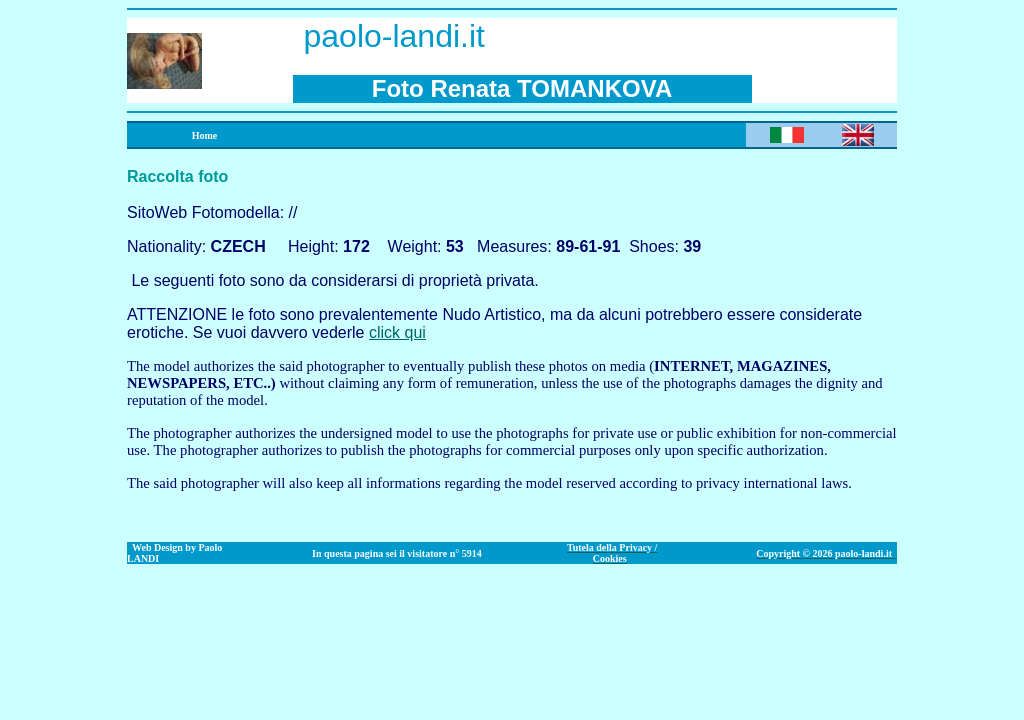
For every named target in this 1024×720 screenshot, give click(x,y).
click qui (397, 332)
